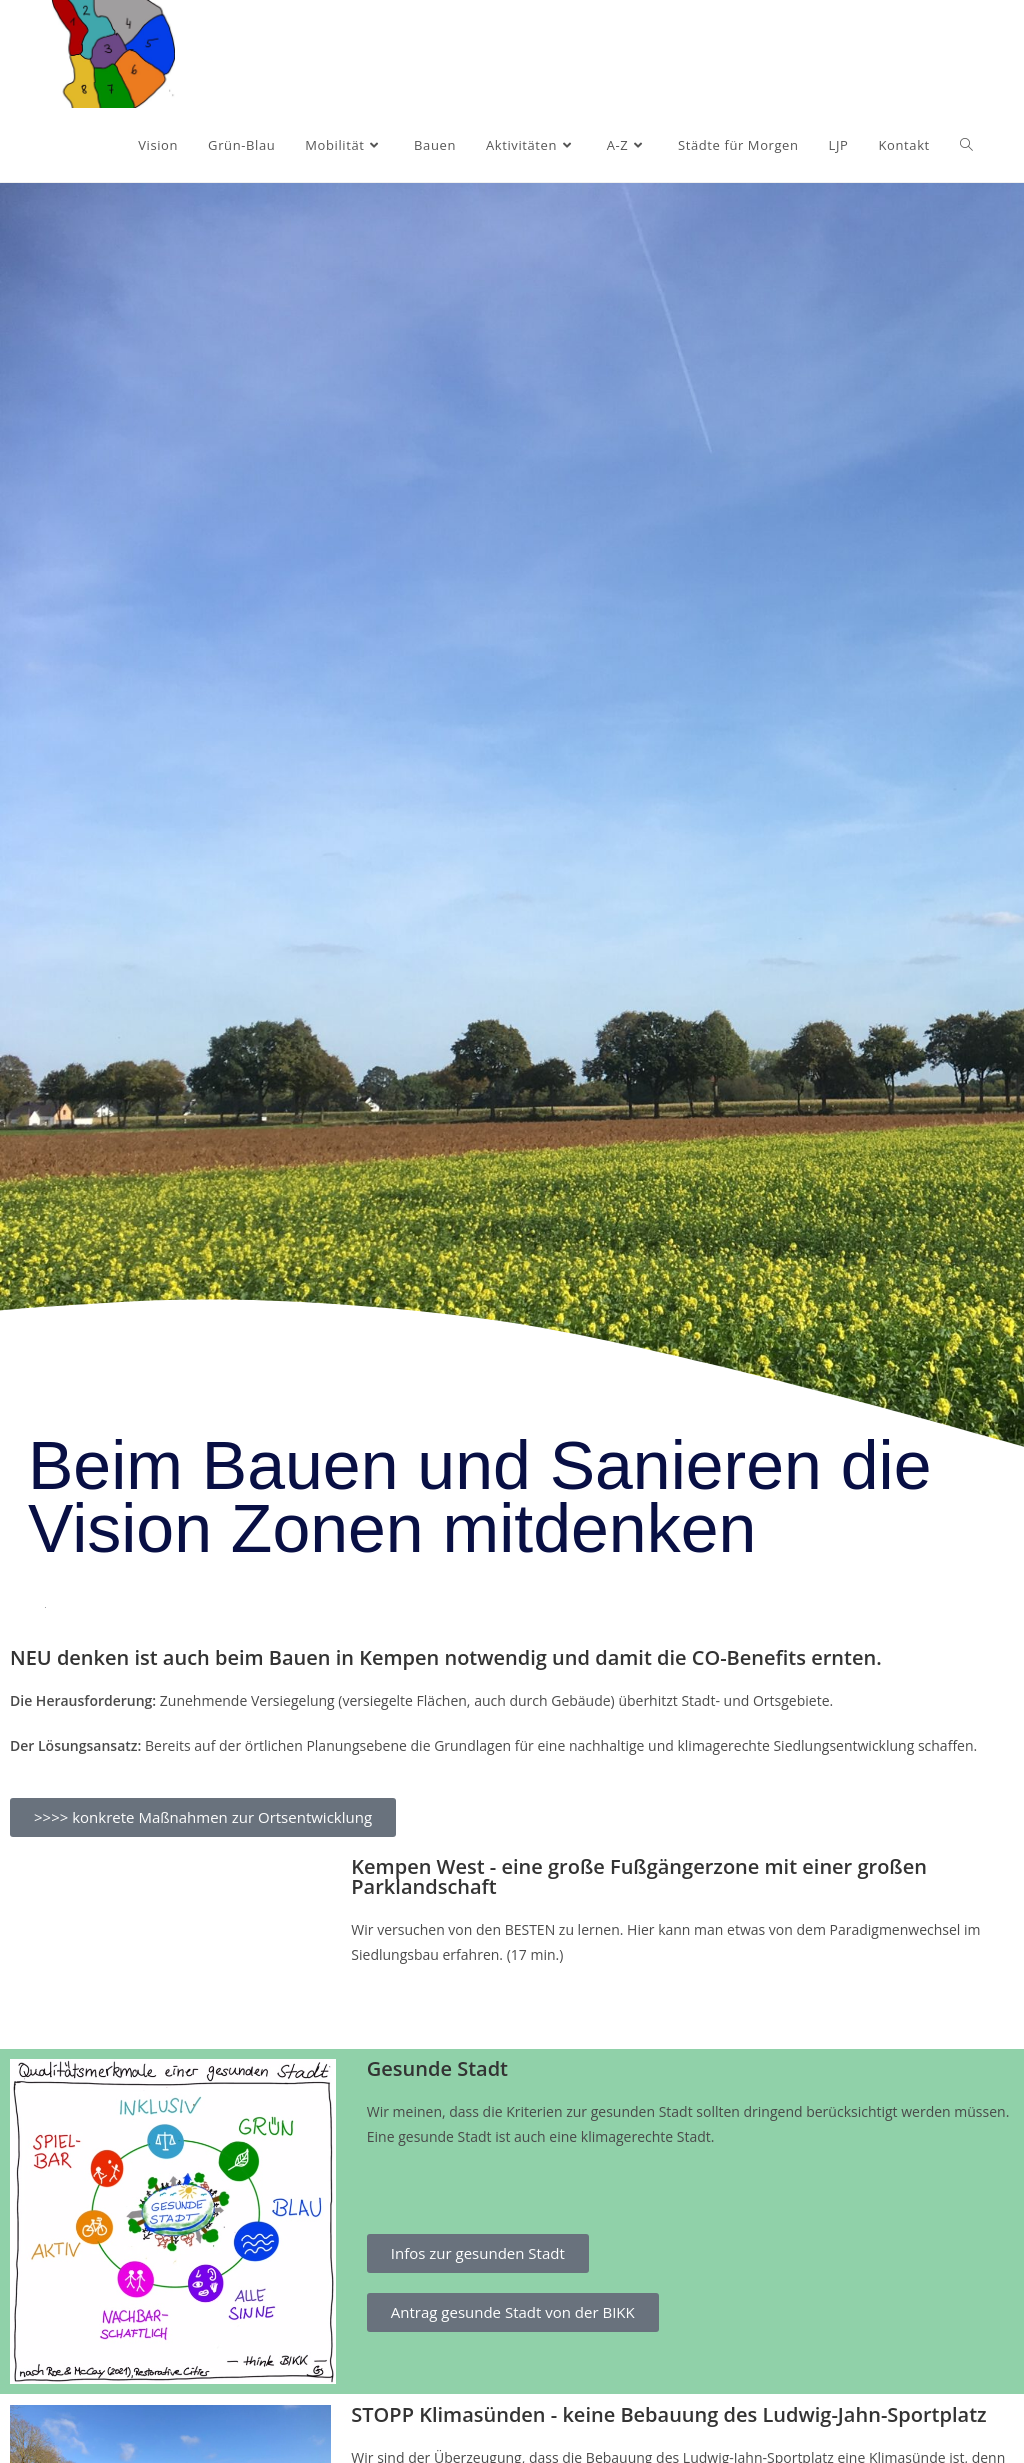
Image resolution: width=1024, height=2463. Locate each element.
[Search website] (966, 145)
